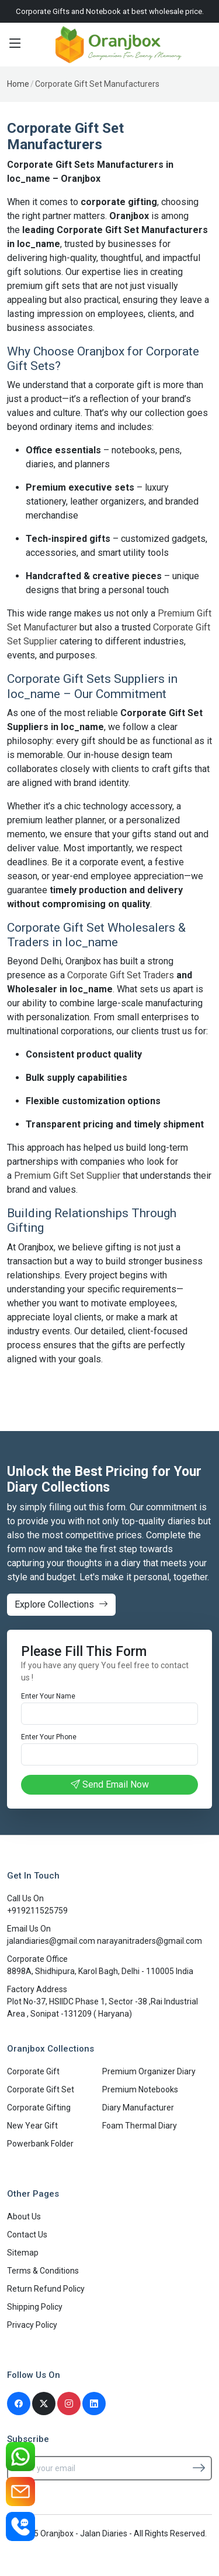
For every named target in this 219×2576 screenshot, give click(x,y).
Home (18, 84)
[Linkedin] (94, 2403)
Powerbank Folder (40, 2143)
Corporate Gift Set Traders (120, 975)
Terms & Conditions (43, 2270)
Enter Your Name (48, 1696)
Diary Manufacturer (138, 2107)
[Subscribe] (198, 2467)
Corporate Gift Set (40, 2089)
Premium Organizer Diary (149, 2071)
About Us (24, 2216)
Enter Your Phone (49, 1737)
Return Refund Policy (46, 2288)
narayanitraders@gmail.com (149, 1941)
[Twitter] (43, 2403)
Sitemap (23, 2252)
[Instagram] (69, 2403)
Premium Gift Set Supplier (67, 1175)
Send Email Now (110, 1784)
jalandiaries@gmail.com (52, 1941)
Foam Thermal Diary (139, 2125)
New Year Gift (32, 2125)
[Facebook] (18, 2403)
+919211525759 (37, 1910)
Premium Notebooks (140, 2089)
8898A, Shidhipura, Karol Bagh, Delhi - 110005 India (100, 1971)
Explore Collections (61, 1604)
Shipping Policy (34, 2306)
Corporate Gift (33, 2071)
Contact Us (27, 2234)
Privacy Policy (32, 2325)
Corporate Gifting (39, 2107)
